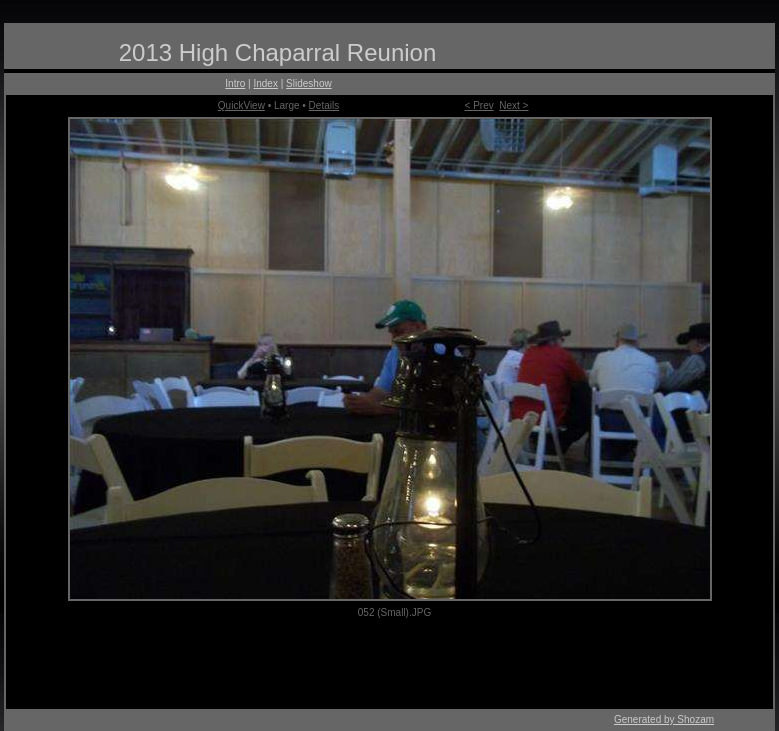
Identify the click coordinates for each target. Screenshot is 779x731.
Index (265, 83)
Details (324, 105)
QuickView (241, 105)
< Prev (479, 105)
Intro (235, 83)
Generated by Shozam (664, 719)
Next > (513, 105)
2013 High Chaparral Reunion (278, 52)
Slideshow (309, 83)
